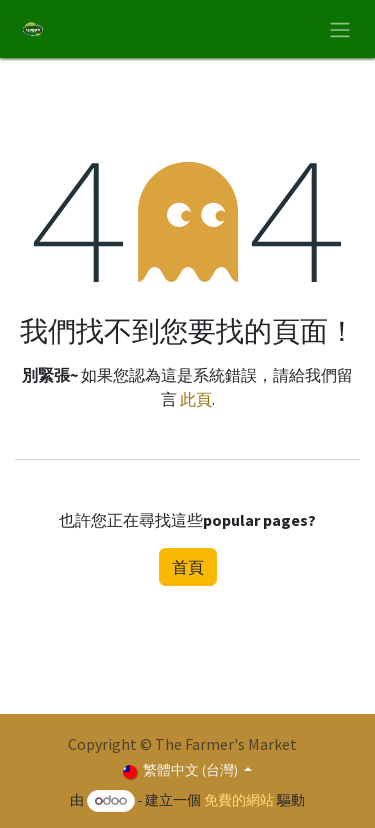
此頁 (196, 399)
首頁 (188, 567)
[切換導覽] (340, 29)
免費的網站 (239, 800)
